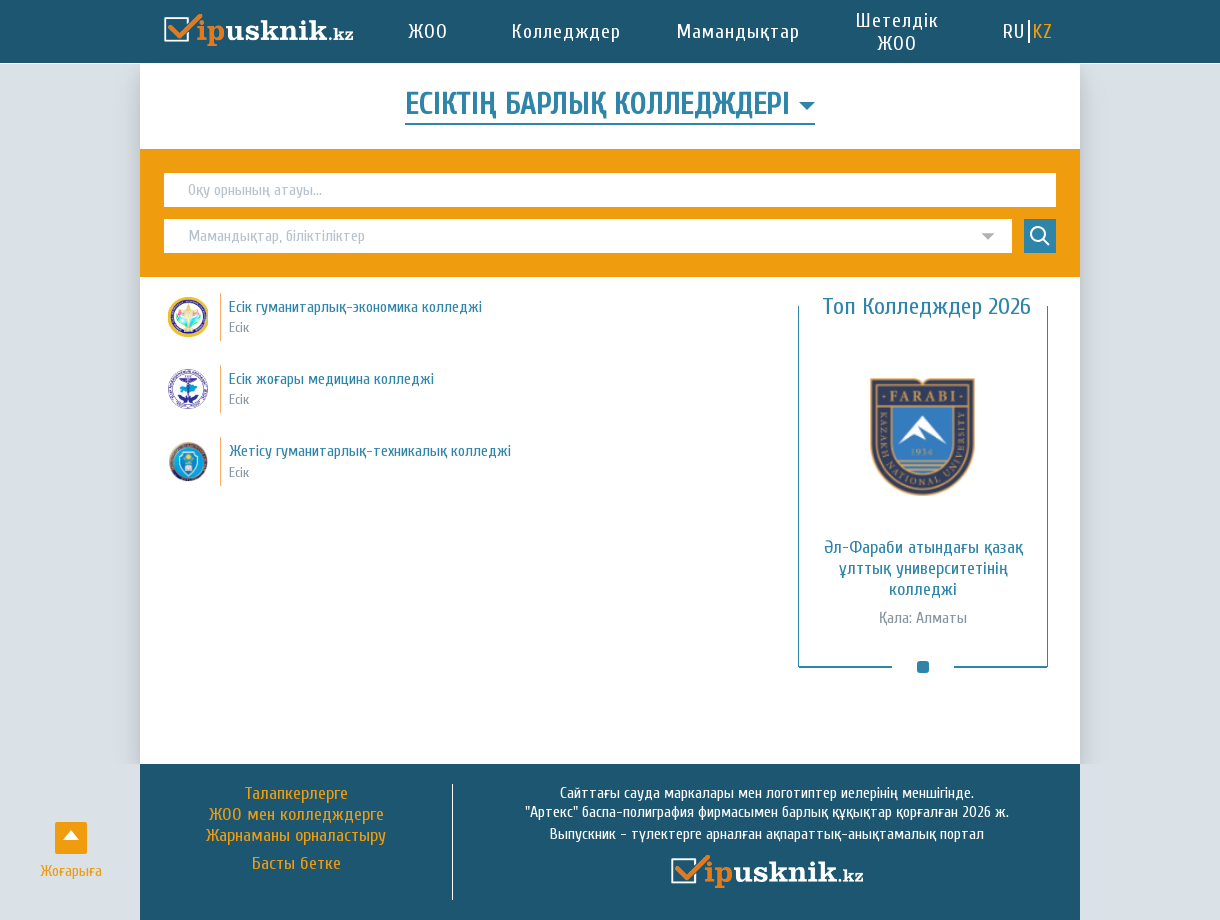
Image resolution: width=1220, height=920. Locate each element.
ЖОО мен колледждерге (296, 814)
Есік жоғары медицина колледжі (331, 379)
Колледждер (566, 31)
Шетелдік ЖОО (897, 32)
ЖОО (428, 31)
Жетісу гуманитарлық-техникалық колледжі (370, 451)
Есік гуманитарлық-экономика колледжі (355, 307)
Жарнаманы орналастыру (296, 835)
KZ (1043, 31)
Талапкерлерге (296, 793)
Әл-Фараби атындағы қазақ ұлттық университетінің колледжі (923, 568)
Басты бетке (296, 864)
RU (1014, 31)
